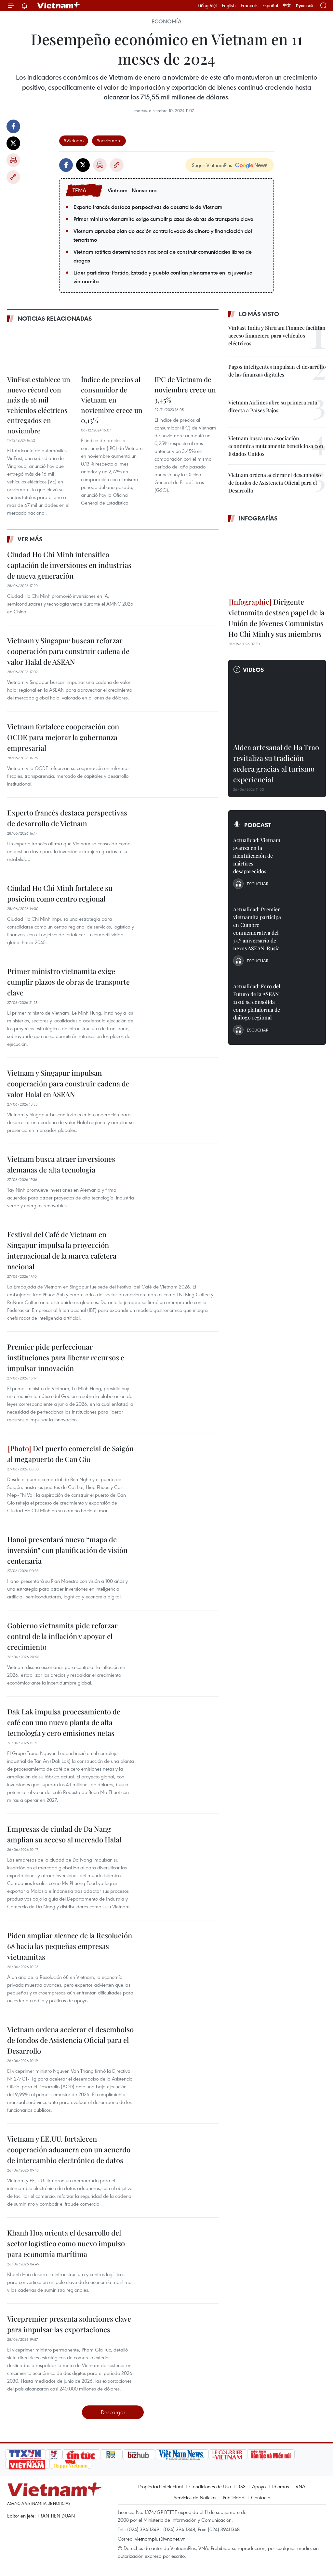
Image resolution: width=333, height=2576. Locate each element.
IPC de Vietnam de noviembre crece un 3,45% (185, 389)
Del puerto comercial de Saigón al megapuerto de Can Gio (70, 1453)
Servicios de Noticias (195, 2497)
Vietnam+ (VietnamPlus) (58, 5)
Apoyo (259, 2486)
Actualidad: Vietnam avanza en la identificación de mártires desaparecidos (256, 856)
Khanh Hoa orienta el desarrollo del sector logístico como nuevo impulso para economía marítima (66, 2243)
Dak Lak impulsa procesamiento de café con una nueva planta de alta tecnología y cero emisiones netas (63, 1722)
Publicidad (234, 2497)
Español (270, 5)
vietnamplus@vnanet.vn (160, 2538)
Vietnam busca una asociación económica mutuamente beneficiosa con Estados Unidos (275, 446)
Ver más (30, 539)
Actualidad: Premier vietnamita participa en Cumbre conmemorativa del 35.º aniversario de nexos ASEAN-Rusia (257, 929)
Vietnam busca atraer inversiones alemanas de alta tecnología (61, 1164)
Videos (253, 669)
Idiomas (280, 2486)
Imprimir (13, 160)
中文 (287, 5)
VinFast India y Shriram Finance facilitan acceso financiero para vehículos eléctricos (277, 335)
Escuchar (257, 884)
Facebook (13, 126)
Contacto (260, 2497)
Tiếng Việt (207, 5)
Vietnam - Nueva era (132, 190)
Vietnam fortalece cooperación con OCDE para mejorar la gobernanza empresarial (63, 737)
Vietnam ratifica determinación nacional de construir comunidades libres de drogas (162, 256)
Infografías (258, 518)
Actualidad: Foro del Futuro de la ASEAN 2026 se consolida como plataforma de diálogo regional (256, 1002)
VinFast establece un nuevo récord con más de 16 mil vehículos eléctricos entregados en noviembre (38, 405)
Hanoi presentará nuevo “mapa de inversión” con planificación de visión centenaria (67, 1550)
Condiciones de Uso (210, 2486)
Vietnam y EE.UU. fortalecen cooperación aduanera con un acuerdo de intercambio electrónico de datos (68, 2149)
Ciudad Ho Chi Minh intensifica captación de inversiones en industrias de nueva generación (69, 565)
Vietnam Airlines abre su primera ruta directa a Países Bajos (272, 406)
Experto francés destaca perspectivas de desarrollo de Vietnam (147, 207)
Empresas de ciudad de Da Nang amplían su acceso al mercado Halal (64, 1834)
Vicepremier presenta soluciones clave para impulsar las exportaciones (69, 2324)
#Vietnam (73, 140)
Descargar (113, 2412)
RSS (241, 2486)
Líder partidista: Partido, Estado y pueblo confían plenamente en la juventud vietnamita (163, 277)
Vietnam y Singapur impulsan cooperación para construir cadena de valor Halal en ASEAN (68, 1083)
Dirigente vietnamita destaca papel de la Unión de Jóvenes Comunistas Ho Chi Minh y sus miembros (276, 618)
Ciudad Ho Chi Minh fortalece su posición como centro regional (60, 893)
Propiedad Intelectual (160, 2486)
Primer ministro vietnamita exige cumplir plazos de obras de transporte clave (163, 219)
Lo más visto (259, 314)
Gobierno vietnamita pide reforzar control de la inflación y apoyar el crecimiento (62, 1636)
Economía (166, 21)
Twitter (13, 143)
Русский (304, 5)
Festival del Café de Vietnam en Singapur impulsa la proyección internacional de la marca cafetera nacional (61, 1250)
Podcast (257, 825)
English (229, 5)
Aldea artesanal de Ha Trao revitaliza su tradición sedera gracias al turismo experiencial (276, 763)
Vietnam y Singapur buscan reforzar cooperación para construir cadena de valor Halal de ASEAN (68, 651)
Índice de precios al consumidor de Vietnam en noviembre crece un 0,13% (111, 400)
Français (249, 5)
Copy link (13, 177)
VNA (300, 2486)
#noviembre (109, 140)
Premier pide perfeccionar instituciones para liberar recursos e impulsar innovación (65, 1357)
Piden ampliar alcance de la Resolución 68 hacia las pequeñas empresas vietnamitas (69, 1946)
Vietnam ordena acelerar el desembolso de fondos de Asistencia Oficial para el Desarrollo (70, 2040)
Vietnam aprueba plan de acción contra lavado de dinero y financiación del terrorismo (162, 235)
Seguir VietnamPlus (212, 165)
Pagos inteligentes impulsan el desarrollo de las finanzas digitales (277, 370)
